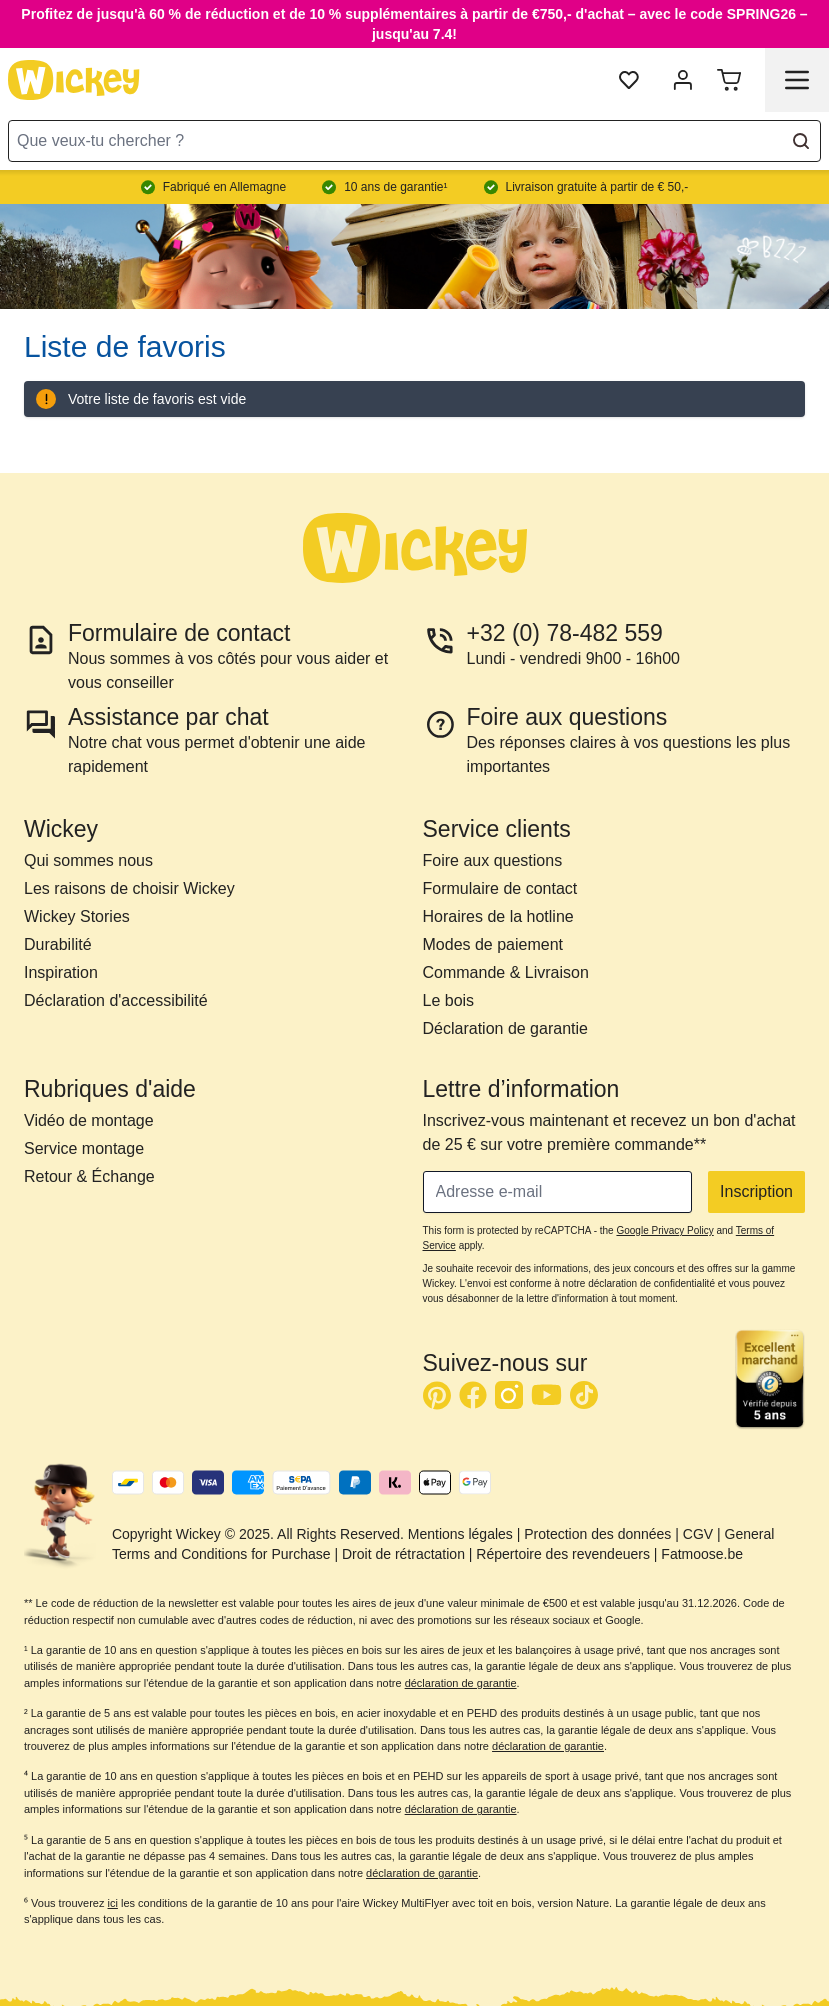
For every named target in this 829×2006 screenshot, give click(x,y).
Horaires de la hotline (498, 916)
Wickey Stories (77, 916)
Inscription (756, 1191)
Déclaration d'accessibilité (116, 1000)
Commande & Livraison (506, 972)
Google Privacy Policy (664, 1230)
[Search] (801, 141)
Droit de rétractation (403, 1554)
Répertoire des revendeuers (563, 1554)
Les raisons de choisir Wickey (129, 888)
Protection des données (597, 1534)
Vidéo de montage (89, 1120)
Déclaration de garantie (505, 1028)
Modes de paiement (493, 944)
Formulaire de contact (500, 888)
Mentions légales (460, 1534)
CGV (698, 1534)
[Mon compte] (683, 80)
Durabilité (58, 944)
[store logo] (74, 80)
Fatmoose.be (702, 1554)
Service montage (84, 1148)
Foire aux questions (493, 860)
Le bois (449, 1000)
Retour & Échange (89, 1176)
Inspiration (61, 972)
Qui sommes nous (88, 860)
